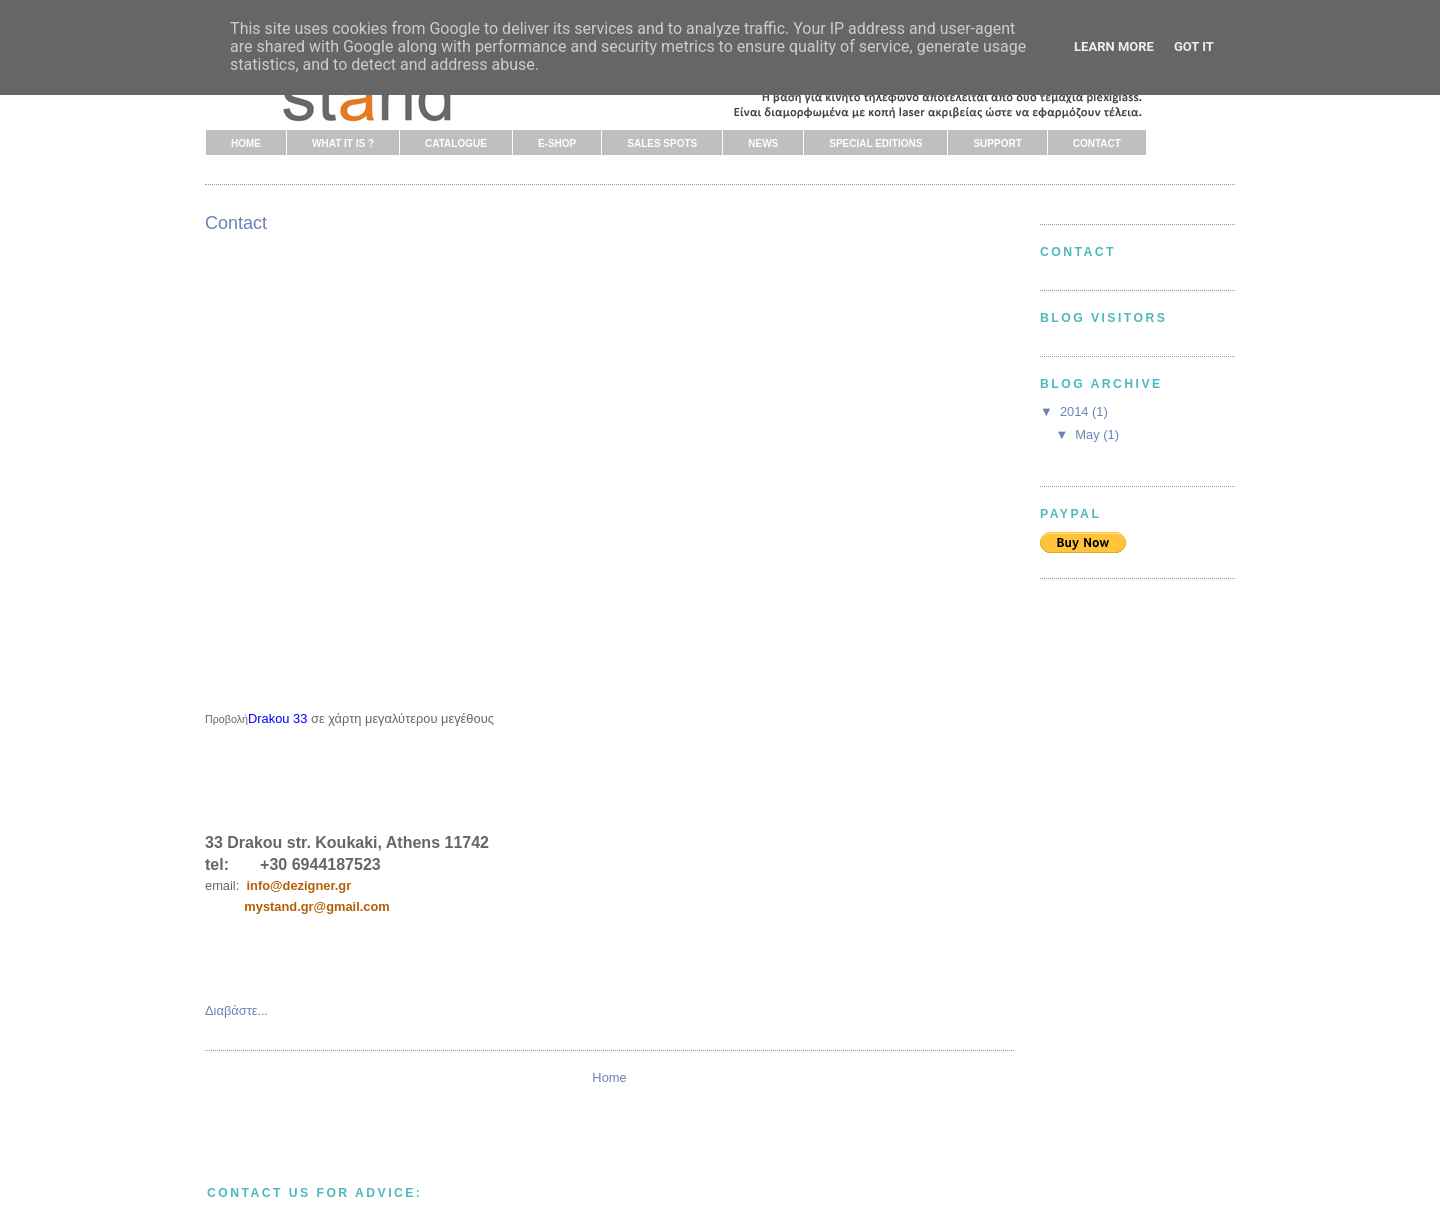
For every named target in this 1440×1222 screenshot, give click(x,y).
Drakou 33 (277, 718)
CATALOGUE (456, 143)
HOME (246, 143)
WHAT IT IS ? (343, 143)
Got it (1194, 46)
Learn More (1114, 46)
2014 (1076, 411)
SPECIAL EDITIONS (875, 143)
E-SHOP (557, 143)
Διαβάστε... (236, 1010)
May (1089, 434)
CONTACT (1097, 143)
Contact (236, 223)
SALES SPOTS (662, 143)
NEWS (763, 143)
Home (609, 1077)
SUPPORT (997, 143)
